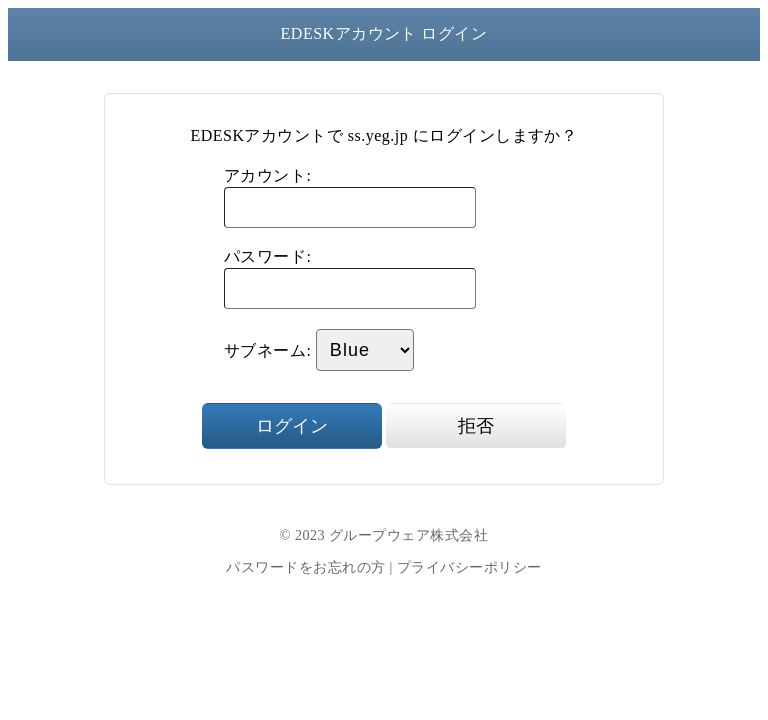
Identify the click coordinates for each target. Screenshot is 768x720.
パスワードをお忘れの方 (305, 567)
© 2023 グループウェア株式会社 (384, 535)
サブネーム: (267, 350)
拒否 (476, 426)
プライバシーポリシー (469, 567)
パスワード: (267, 256)
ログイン (292, 426)
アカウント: (267, 175)
